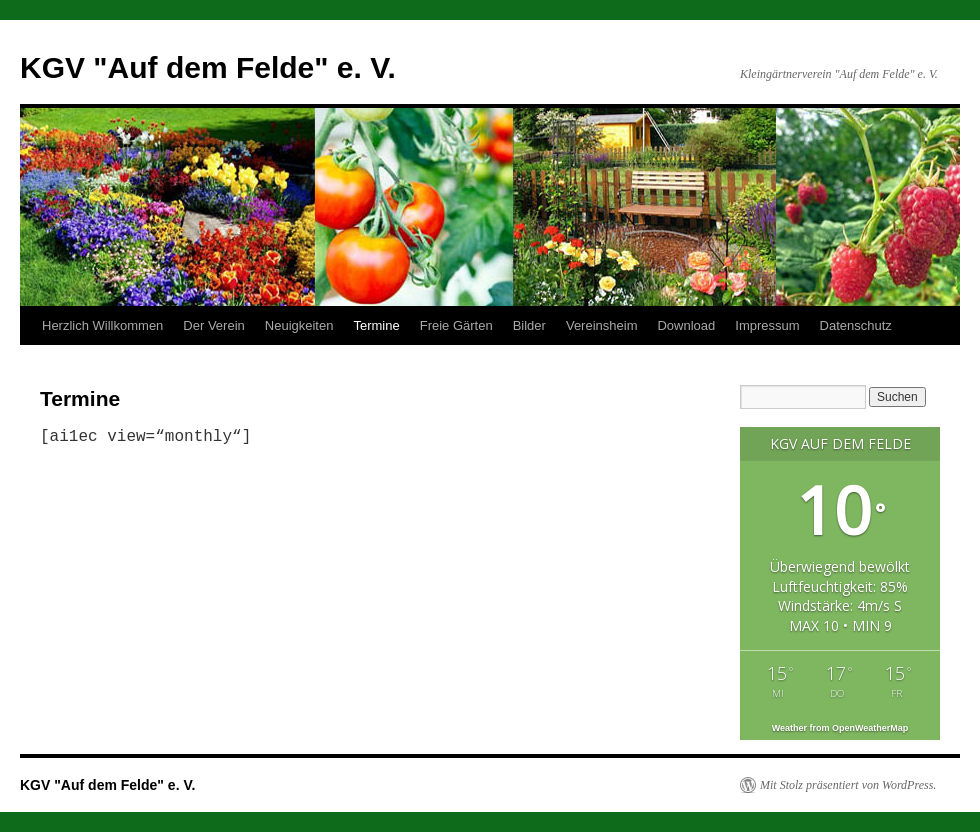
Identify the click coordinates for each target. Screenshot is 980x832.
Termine (376, 325)
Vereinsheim (602, 325)
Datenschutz (856, 325)
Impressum (767, 325)
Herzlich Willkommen (102, 325)
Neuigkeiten (299, 325)
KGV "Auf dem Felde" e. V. (208, 67)
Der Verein (213, 325)
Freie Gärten (456, 325)
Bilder (529, 325)
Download (686, 325)
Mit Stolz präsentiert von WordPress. (848, 785)
